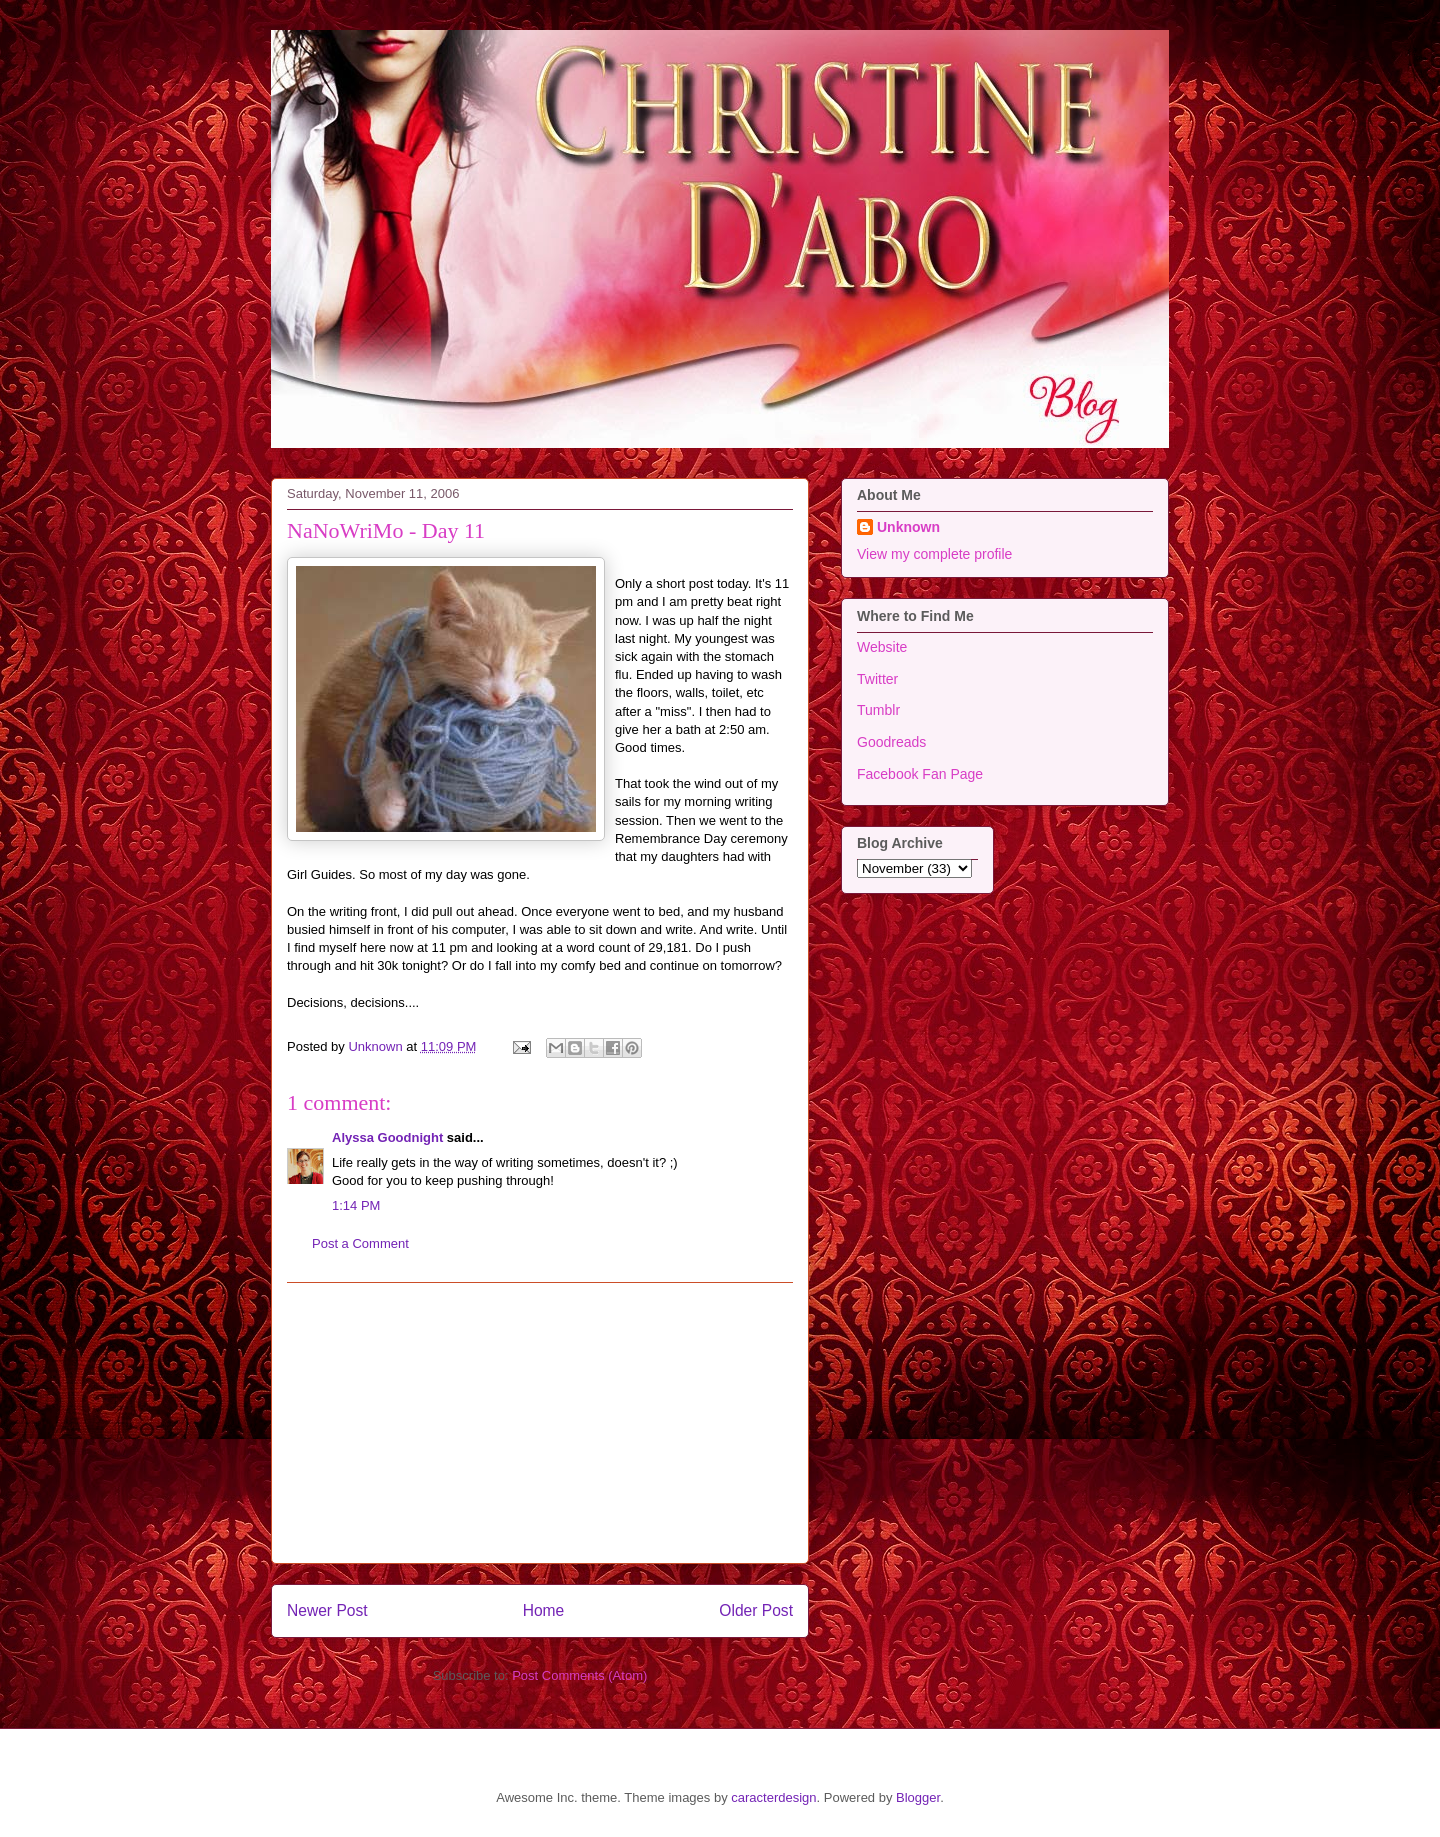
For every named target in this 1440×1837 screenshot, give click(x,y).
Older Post (756, 1610)
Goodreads (891, 742)
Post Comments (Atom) (579, 1675)
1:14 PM (356, 1205)
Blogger (918, 1797)
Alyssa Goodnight (387, 1137)
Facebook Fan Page (920, 774)
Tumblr (878, 710)
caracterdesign (773, 1797)
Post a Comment (360, 1243)
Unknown (908, 527)
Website (882, 647)
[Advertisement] (540, 1423)
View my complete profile (934, 554)
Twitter (877, 679)
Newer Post (327, 1610)
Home (544, 1610)
